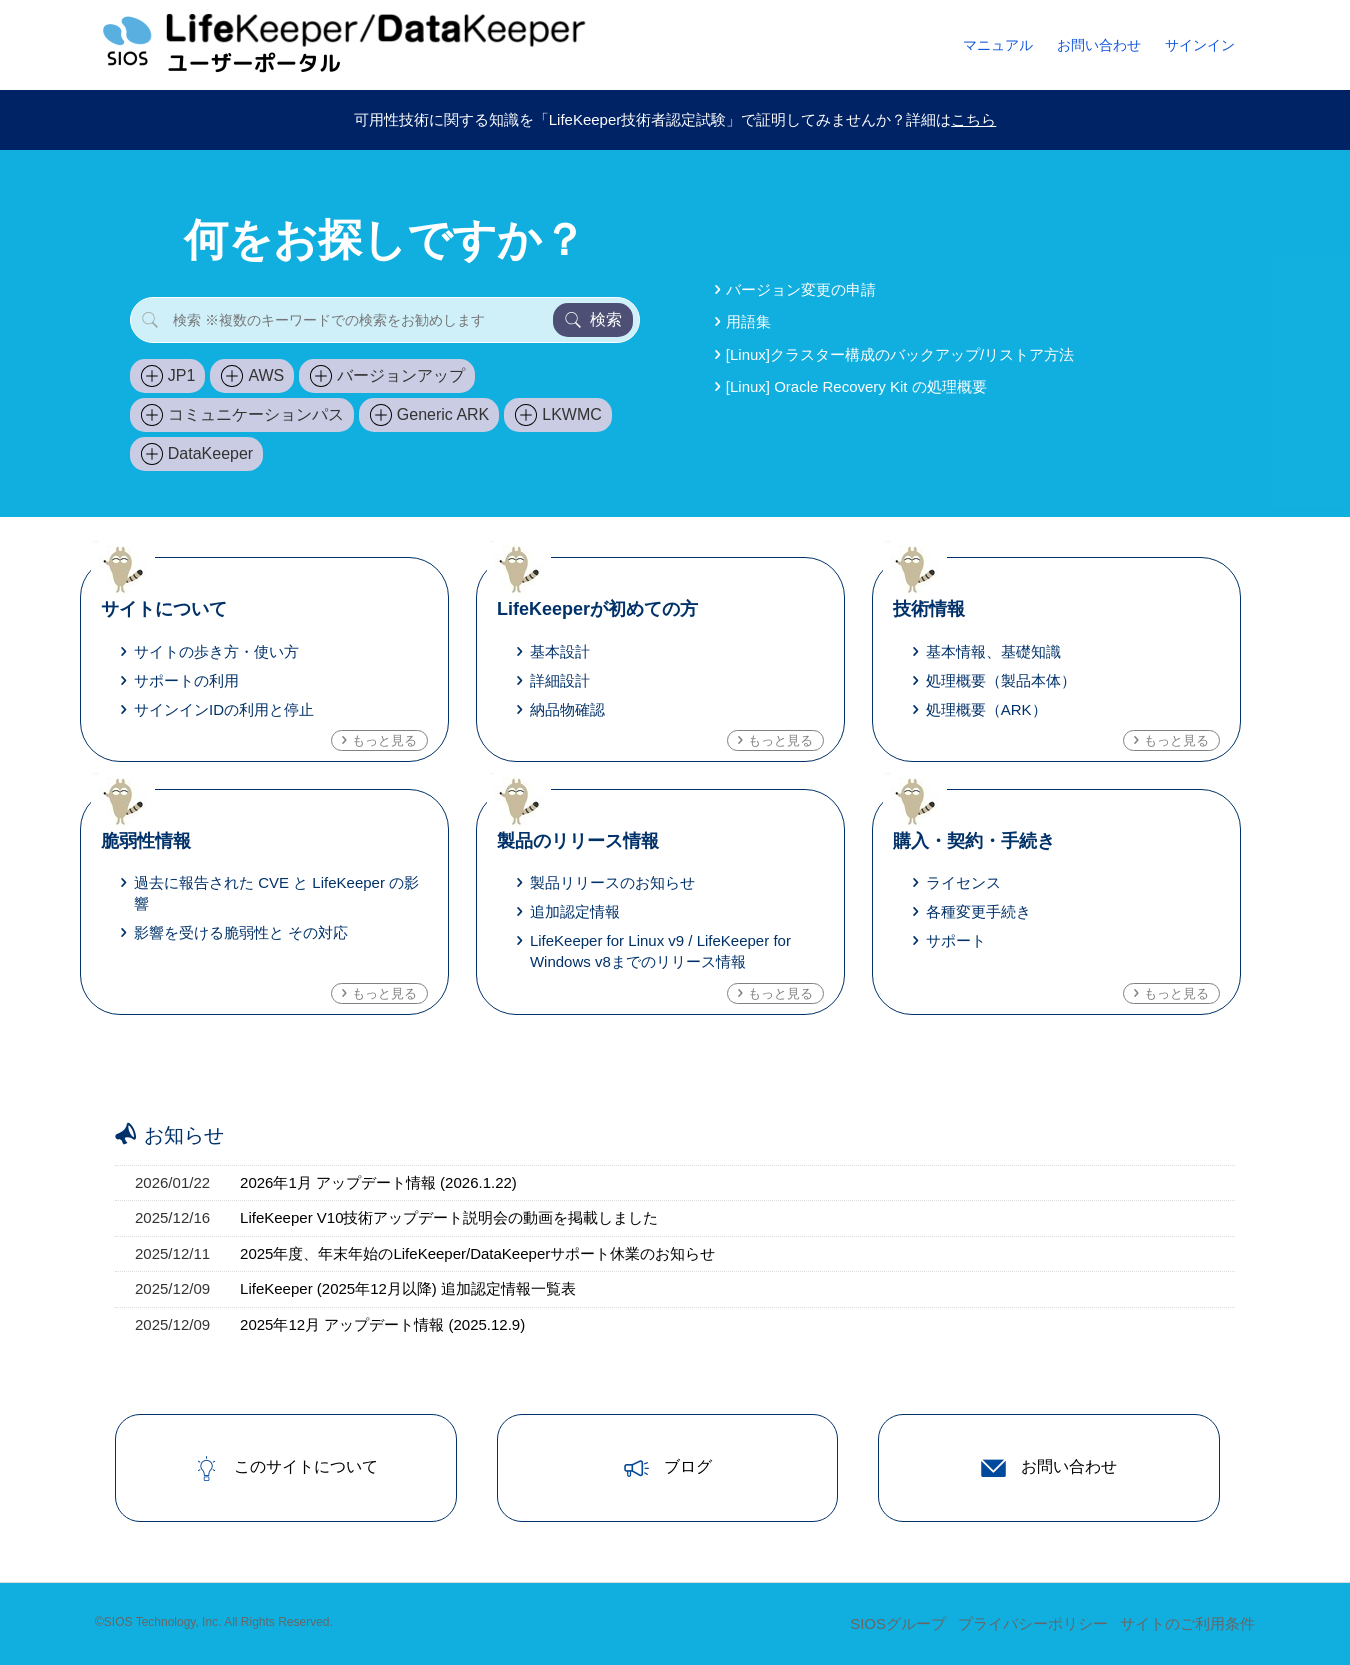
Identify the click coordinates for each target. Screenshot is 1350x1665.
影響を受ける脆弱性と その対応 (241, 932)
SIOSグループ (898, 1623)
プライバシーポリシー (1033, 1623)
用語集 (748, 321)
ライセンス (963, 882)
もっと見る (384, 740)
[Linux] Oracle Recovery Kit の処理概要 (856, 386)
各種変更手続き (978, 911)
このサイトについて (286, 1468)
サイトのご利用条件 (1187, 1623)
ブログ (668, 1468)
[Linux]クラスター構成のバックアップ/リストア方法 (900, 354)
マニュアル (998, 45)
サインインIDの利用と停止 (224, 709)
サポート (956, 940)
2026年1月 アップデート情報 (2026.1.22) (378, 1182)
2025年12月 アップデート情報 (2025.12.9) (382, 1324)
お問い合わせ (1099, 45)
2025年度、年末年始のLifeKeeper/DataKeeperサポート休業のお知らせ (477, 1253)
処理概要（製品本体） (1001, 680)
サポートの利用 (186, 680)
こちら (973, 119)
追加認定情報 (575, 911)
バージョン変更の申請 (801, 289)
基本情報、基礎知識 (993, 651)
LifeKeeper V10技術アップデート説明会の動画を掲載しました (449, 1217)
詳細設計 (560, 680)
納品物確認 (567, 709)
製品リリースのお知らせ (612, 882)
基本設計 (560, 651)
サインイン (1200, 45)
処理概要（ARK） (986, 709)
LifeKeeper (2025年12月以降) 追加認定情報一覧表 (408, 1288)
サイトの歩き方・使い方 (216, 651)
